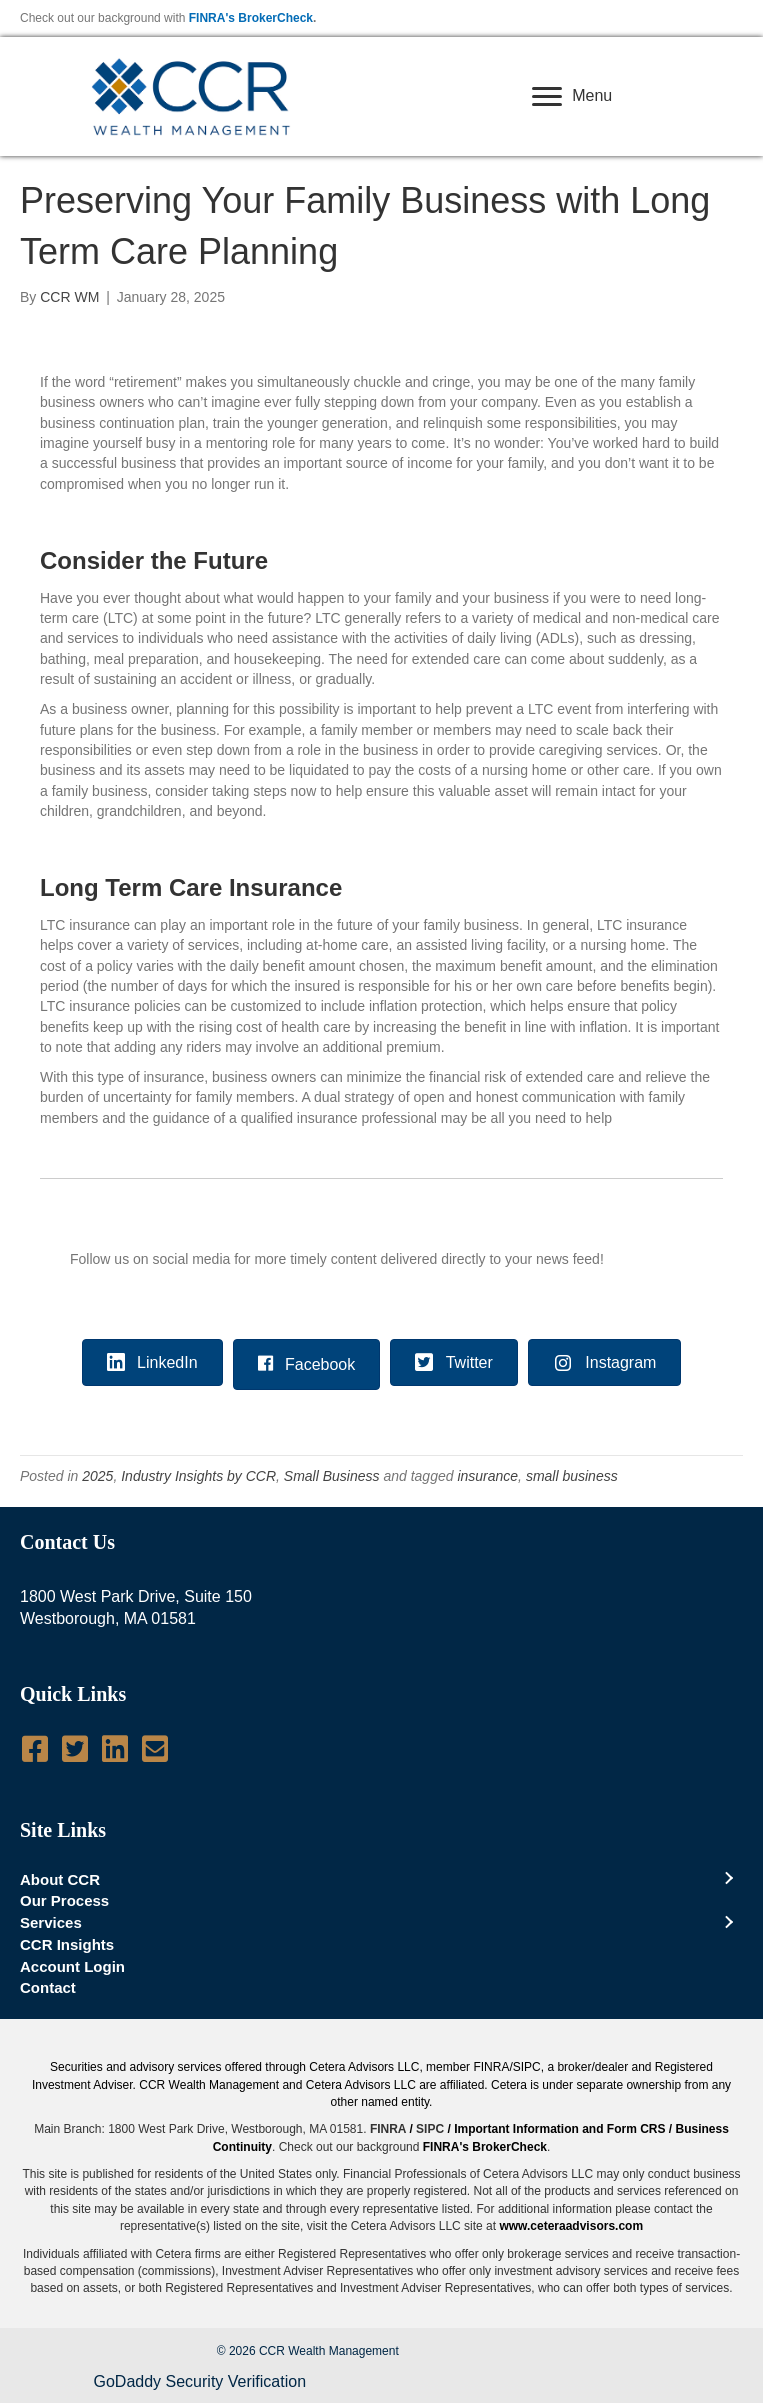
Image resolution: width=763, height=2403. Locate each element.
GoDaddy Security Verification (200, 2381)
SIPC (430, 2129)
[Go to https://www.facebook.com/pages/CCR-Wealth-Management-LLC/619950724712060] (35, 1749)
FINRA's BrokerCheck (251, 18)
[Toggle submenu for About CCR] (728, 1879)
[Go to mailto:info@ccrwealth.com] (155, 1749)
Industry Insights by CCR (198, 1476)
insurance (487, 1476)
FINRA (388, 2129)
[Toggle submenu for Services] (728, 1923)
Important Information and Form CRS (559, 2129)
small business (572, 1476)
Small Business (332, 1476)
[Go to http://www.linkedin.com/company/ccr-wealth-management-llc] (115, 1749)
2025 (97, 1476)
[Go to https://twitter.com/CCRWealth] (75, 1749)
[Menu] (572, 97)
